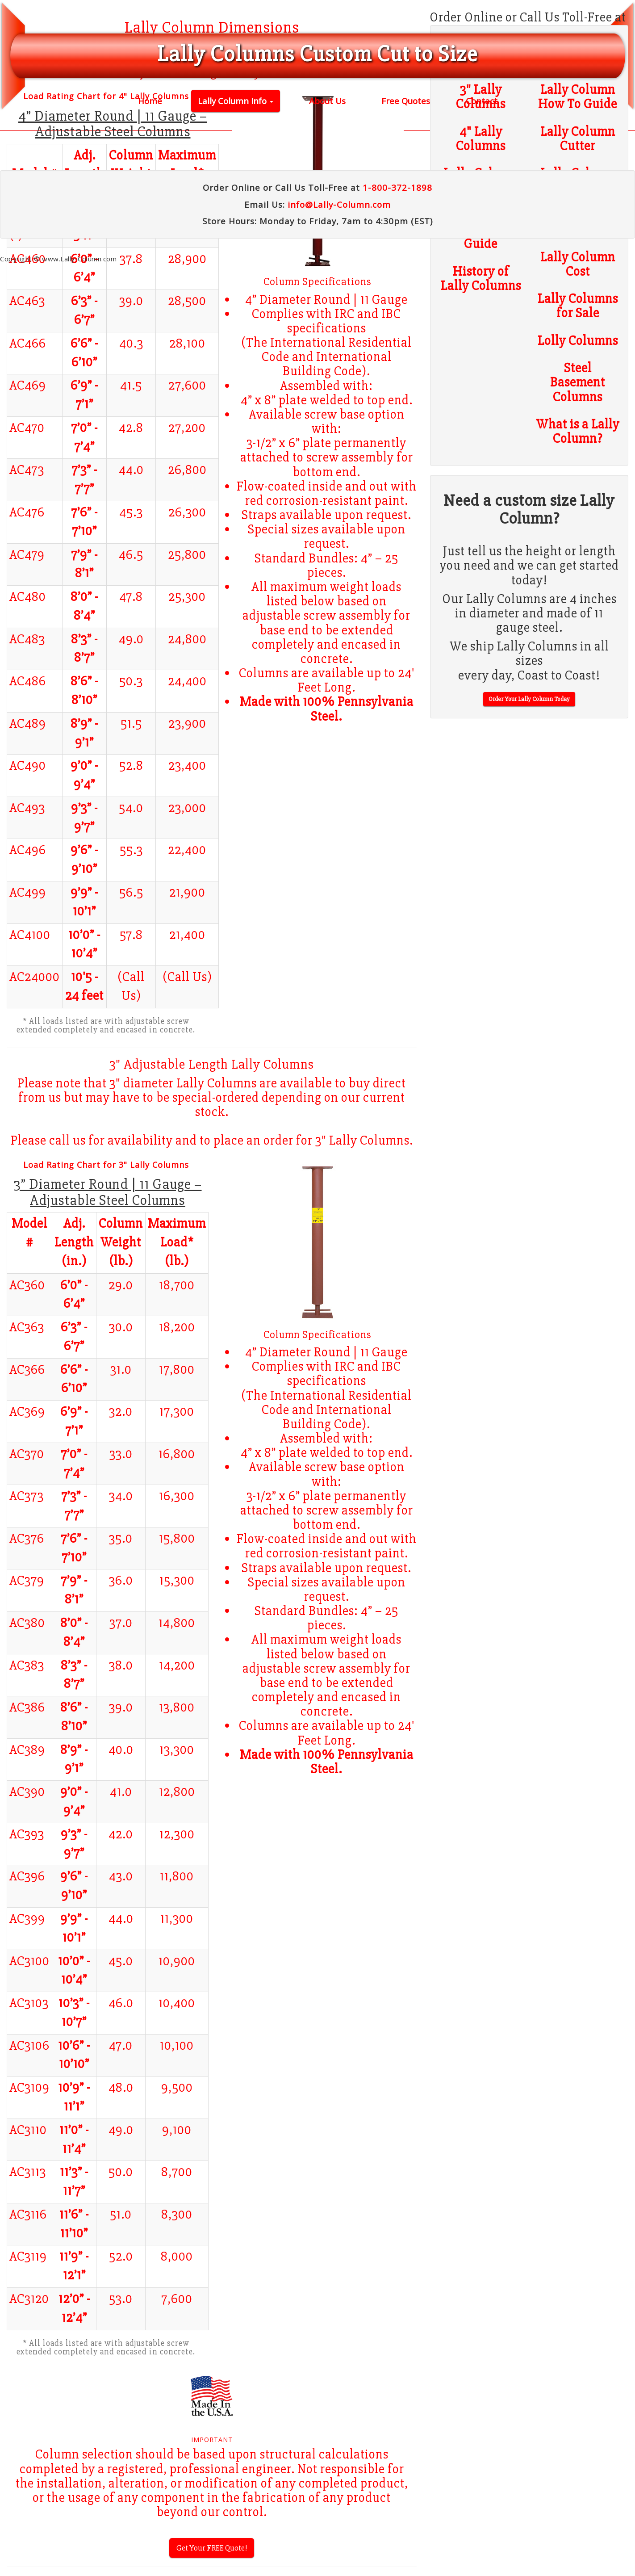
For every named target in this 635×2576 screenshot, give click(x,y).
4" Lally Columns (480, 139)
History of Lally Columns (481, 278)
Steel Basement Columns (577, 382)
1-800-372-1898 (397, 187)
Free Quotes (405, 100)
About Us (327, 100)
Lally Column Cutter (577, 139)
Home (150, 100)
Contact (481, 100)
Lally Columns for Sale (578, 306)
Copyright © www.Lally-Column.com (58, 258)
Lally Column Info (235, 100)
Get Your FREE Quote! (211, 2548)
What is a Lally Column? (577, 431)
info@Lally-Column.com (339, 204)
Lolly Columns (578, 341)
